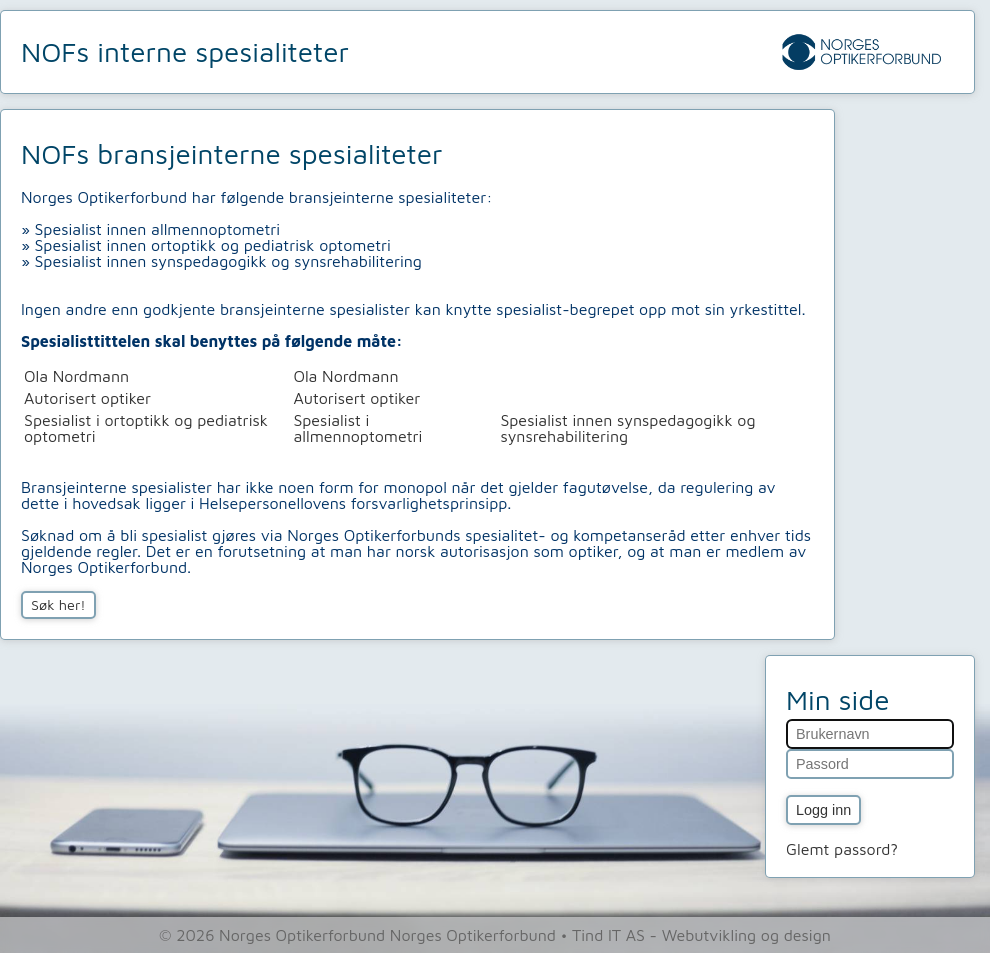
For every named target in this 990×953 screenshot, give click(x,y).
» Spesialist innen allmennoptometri (150, 229)
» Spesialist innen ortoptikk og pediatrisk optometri (206, 245)
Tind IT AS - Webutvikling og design (701, 935)
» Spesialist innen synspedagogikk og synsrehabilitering (221, 261)
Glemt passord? (842, 849)
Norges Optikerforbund (475, 935)
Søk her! (58, 604)
